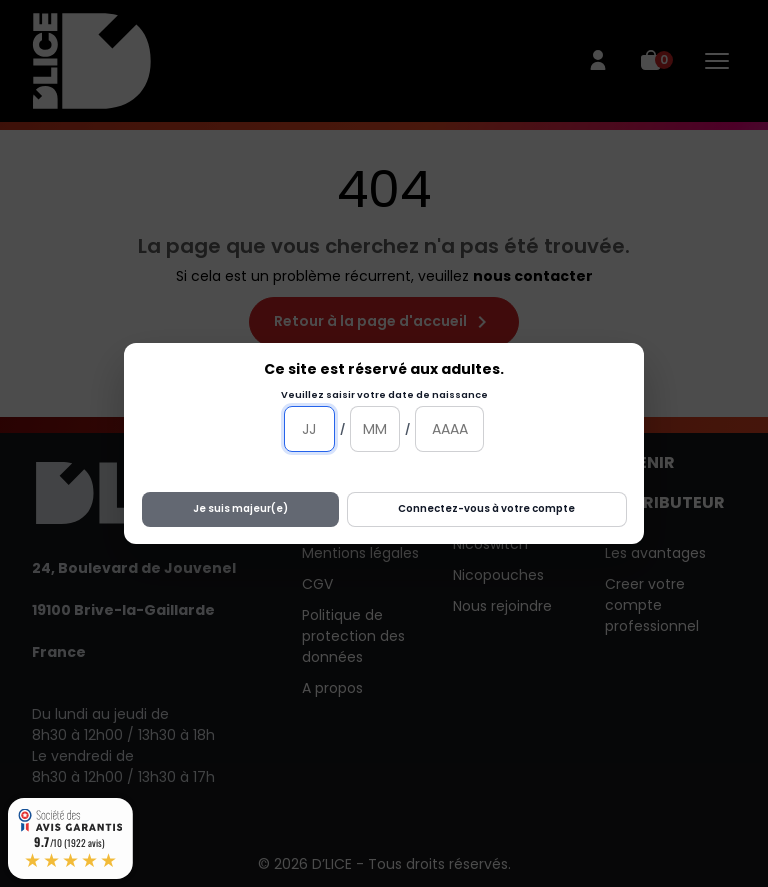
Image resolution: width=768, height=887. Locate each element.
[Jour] (309, 429)
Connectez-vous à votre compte (486, 508)
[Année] (449, 429)
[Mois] (375, 429)
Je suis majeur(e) (240, 508)
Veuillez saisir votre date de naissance (384, 394)
